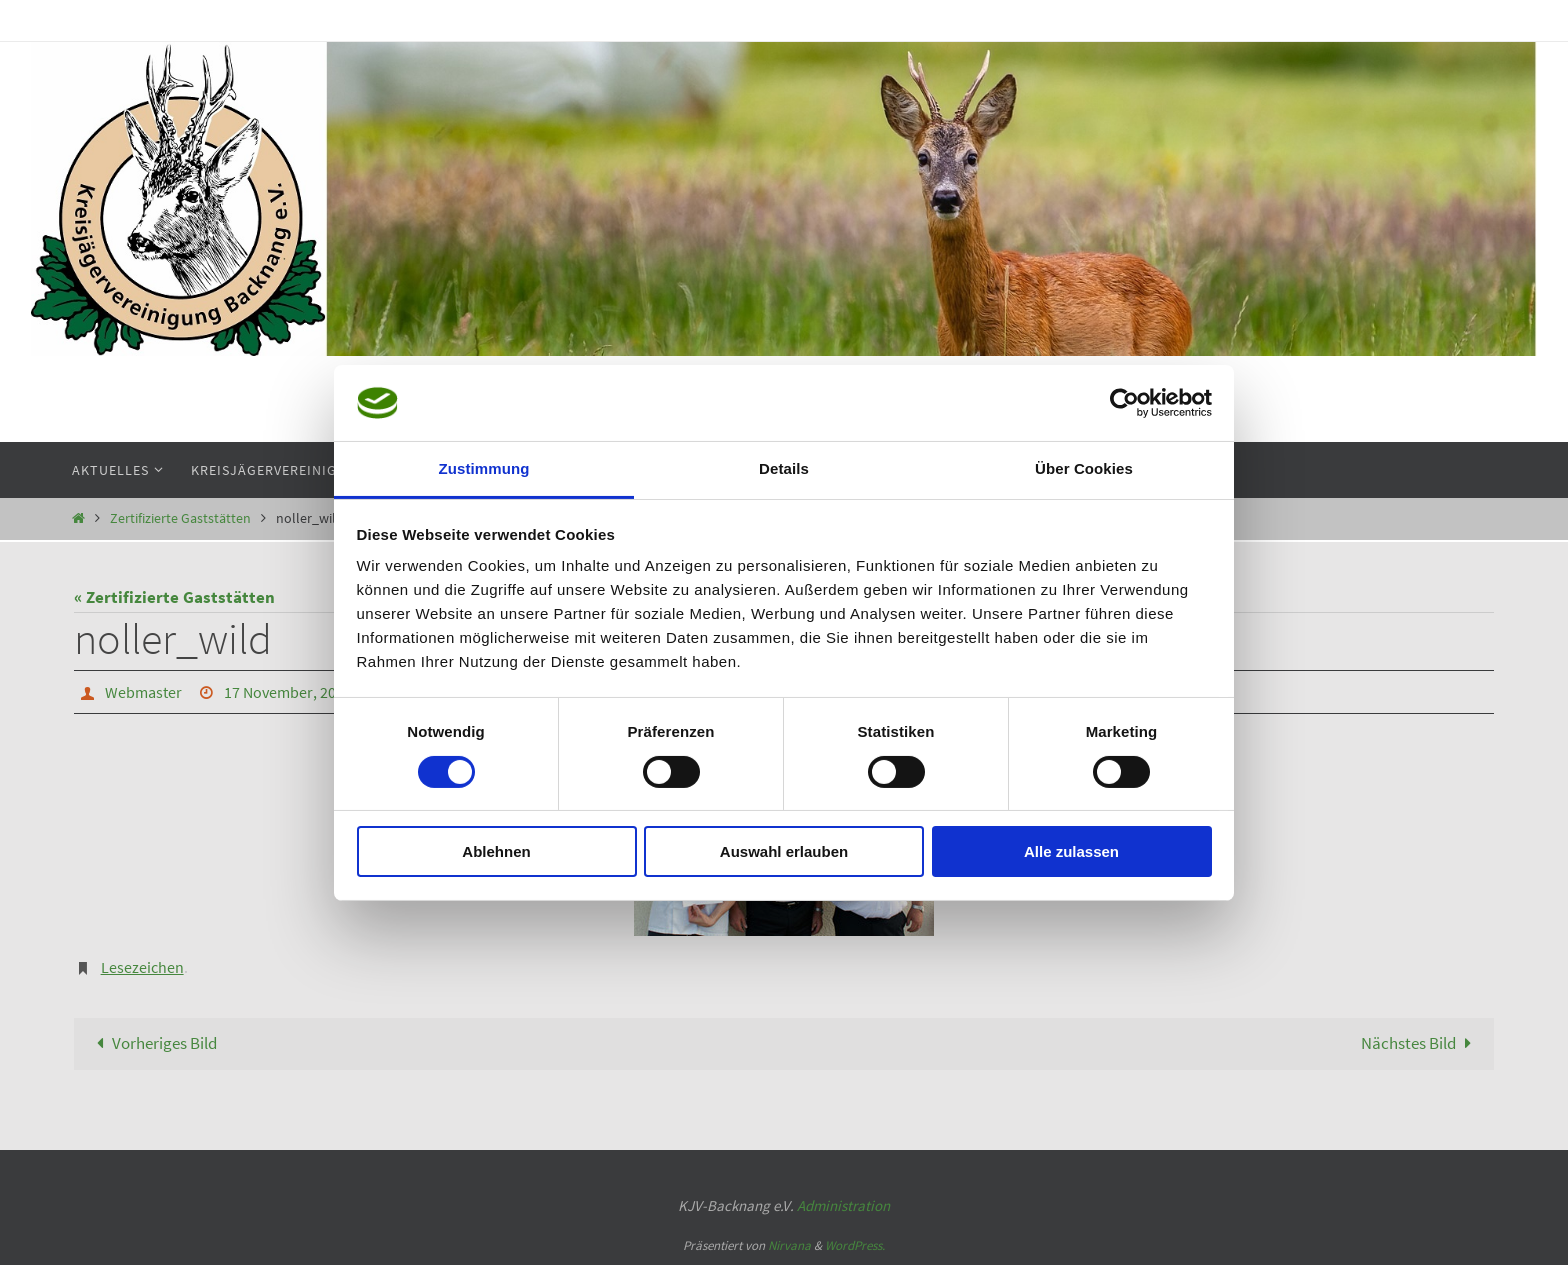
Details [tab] (784, 468)
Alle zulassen (1071, 851)
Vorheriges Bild (152, 1043)
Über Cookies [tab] (1084, 468)
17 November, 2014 (288, 692)
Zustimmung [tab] (484, 468)
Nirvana (789, 1245)
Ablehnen (496, 851)
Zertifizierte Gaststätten (180, 518)
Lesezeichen (142, 967)
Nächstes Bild (1420, 1043)
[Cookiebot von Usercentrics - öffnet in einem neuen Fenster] (1124, 403)
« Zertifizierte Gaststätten (174, 597)
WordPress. (855, 1245)
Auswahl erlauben (784, 851)
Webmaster (143, 692)
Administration (843, 1205)
